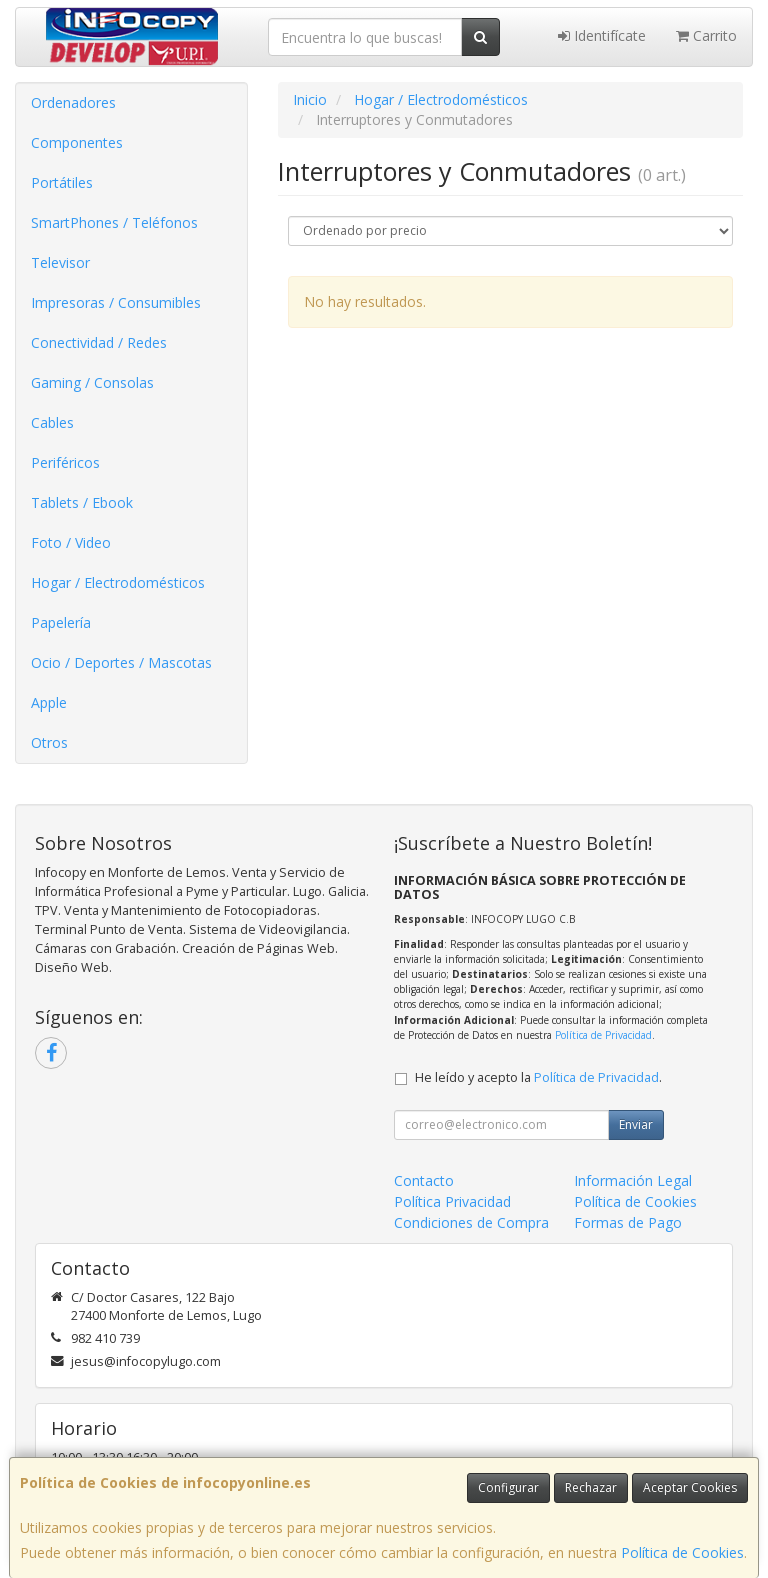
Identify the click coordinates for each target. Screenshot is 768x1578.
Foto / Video (71, 542)
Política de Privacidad (603, 1035)
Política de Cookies (682, 1552)
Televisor (60, 262)
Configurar (508, 1487)
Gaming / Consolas (92, 382)
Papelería (61, 622)
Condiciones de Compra (471, 1222)
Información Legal (633, 1180)
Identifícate (602, 35)
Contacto (424, 1180)
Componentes (77, 142)
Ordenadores (73, 102)
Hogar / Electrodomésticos (118, 582)
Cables (52, 422)
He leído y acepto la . (538, 1077)
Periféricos (65, 462)
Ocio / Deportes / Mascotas (121, 662)
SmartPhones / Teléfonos (114, 222)
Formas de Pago (628, 1222)
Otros (49, 742)
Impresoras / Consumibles (116, 302)
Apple (49, 702)
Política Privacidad (452, 1201)
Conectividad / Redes (99, 342)
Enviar (636, 1124)
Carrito (706, 35)
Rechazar (591, 1487)
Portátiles (62, 182)
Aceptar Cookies (690, 1487)
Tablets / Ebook (82, 502)
